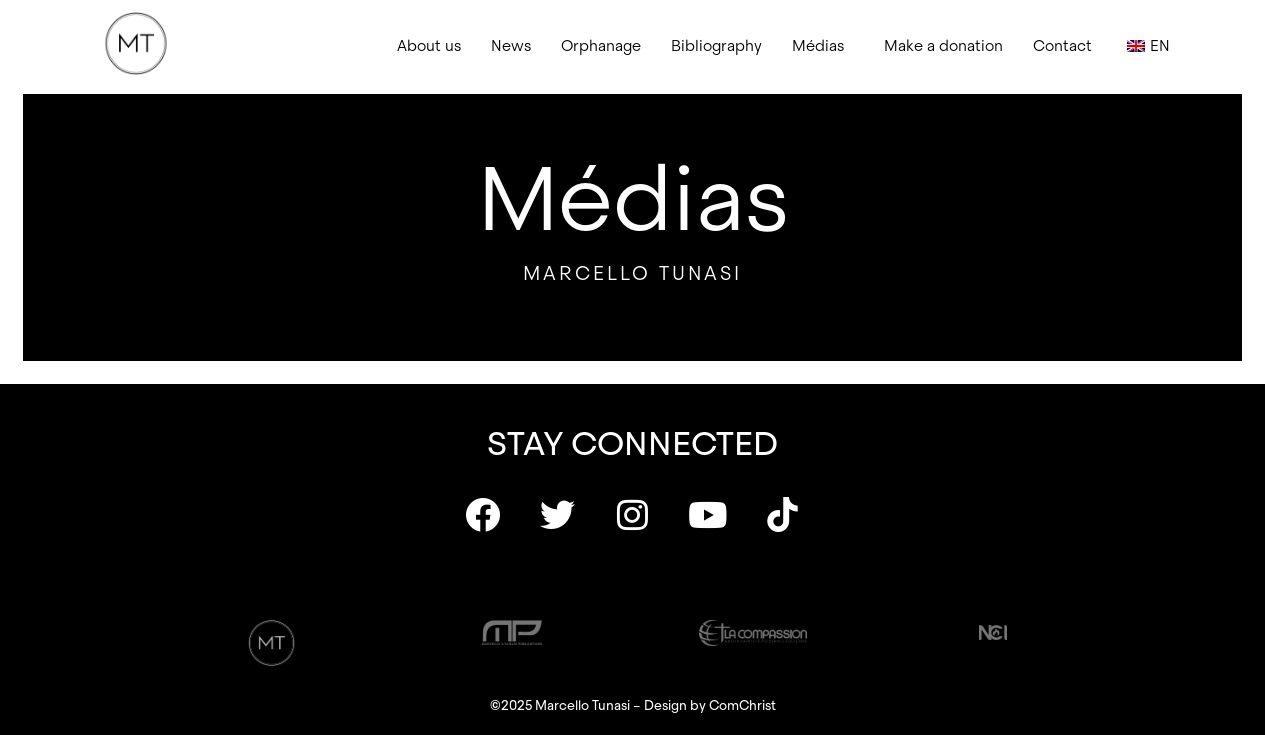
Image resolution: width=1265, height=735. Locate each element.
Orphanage (601, 46)
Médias (818, 46)
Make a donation (943, 46)
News (511, 46)
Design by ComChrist (710, 705)
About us (429, 46)
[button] (823, 46)
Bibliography (716, 46)
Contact (1062, 46)
